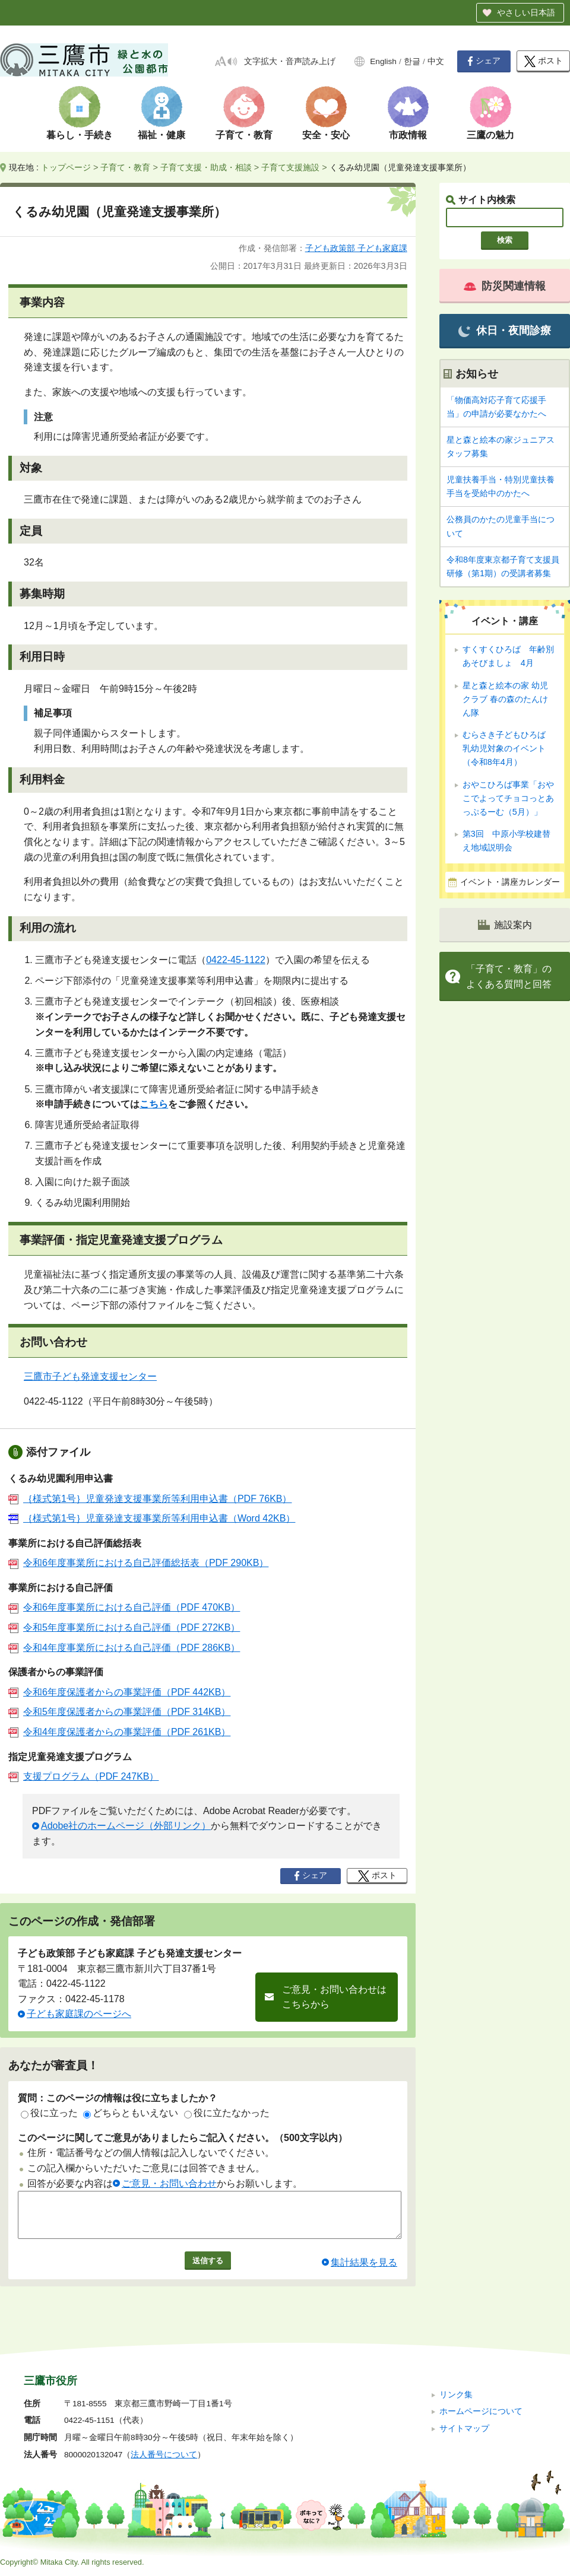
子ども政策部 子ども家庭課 (356, 248)
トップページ (66, 167)
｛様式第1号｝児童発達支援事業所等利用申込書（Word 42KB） (151, 1518)
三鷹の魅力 (490, 135)
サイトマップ (464, 2428)
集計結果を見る (364, 2271)
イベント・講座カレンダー (510, 882)
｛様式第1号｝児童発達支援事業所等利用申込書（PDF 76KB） (150, 1499)
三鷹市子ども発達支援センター (90, 1376)
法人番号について (164, 2454)
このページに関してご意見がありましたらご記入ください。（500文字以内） (182, 2138)
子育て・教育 (244, 135)
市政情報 (408, 135)
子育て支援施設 (290, 167)
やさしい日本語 (526, 12)
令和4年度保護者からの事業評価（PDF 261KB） (119, 1732)
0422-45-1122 (235, 960)
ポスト (543, 61)
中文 (436, 61)
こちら (154, 1104)
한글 (412, 61)
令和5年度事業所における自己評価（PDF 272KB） (124, 1627)
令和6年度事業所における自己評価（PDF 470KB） (124, 1607)
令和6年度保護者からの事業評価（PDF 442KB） (119, 1692)
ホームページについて (480, 2411)
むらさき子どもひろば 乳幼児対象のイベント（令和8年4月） (508, 748)
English (383, 61)
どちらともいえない (130, 2113)
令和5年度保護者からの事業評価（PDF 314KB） (119, 1712)
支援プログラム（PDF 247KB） (83, 1776)
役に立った (49, 2113)
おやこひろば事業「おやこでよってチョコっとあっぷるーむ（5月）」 (508, 798)
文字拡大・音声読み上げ (289, 61)
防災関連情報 (505, 286)
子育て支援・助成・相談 (206, 167)
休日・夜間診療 (504, 331)
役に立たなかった (227, 2113)
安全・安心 (326, 135)
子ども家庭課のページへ (79, 2014)
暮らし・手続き (79, 135)
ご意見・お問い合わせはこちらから (334, 1997)
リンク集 (456, 2394)
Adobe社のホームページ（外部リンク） (126, 1826)
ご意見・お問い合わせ (169, 2183)
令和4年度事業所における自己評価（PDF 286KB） (124, 1648)
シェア (484, 61)
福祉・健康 (161, 135)
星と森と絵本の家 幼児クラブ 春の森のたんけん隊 (505, 699)
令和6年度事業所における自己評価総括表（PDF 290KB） (138, 1563)
